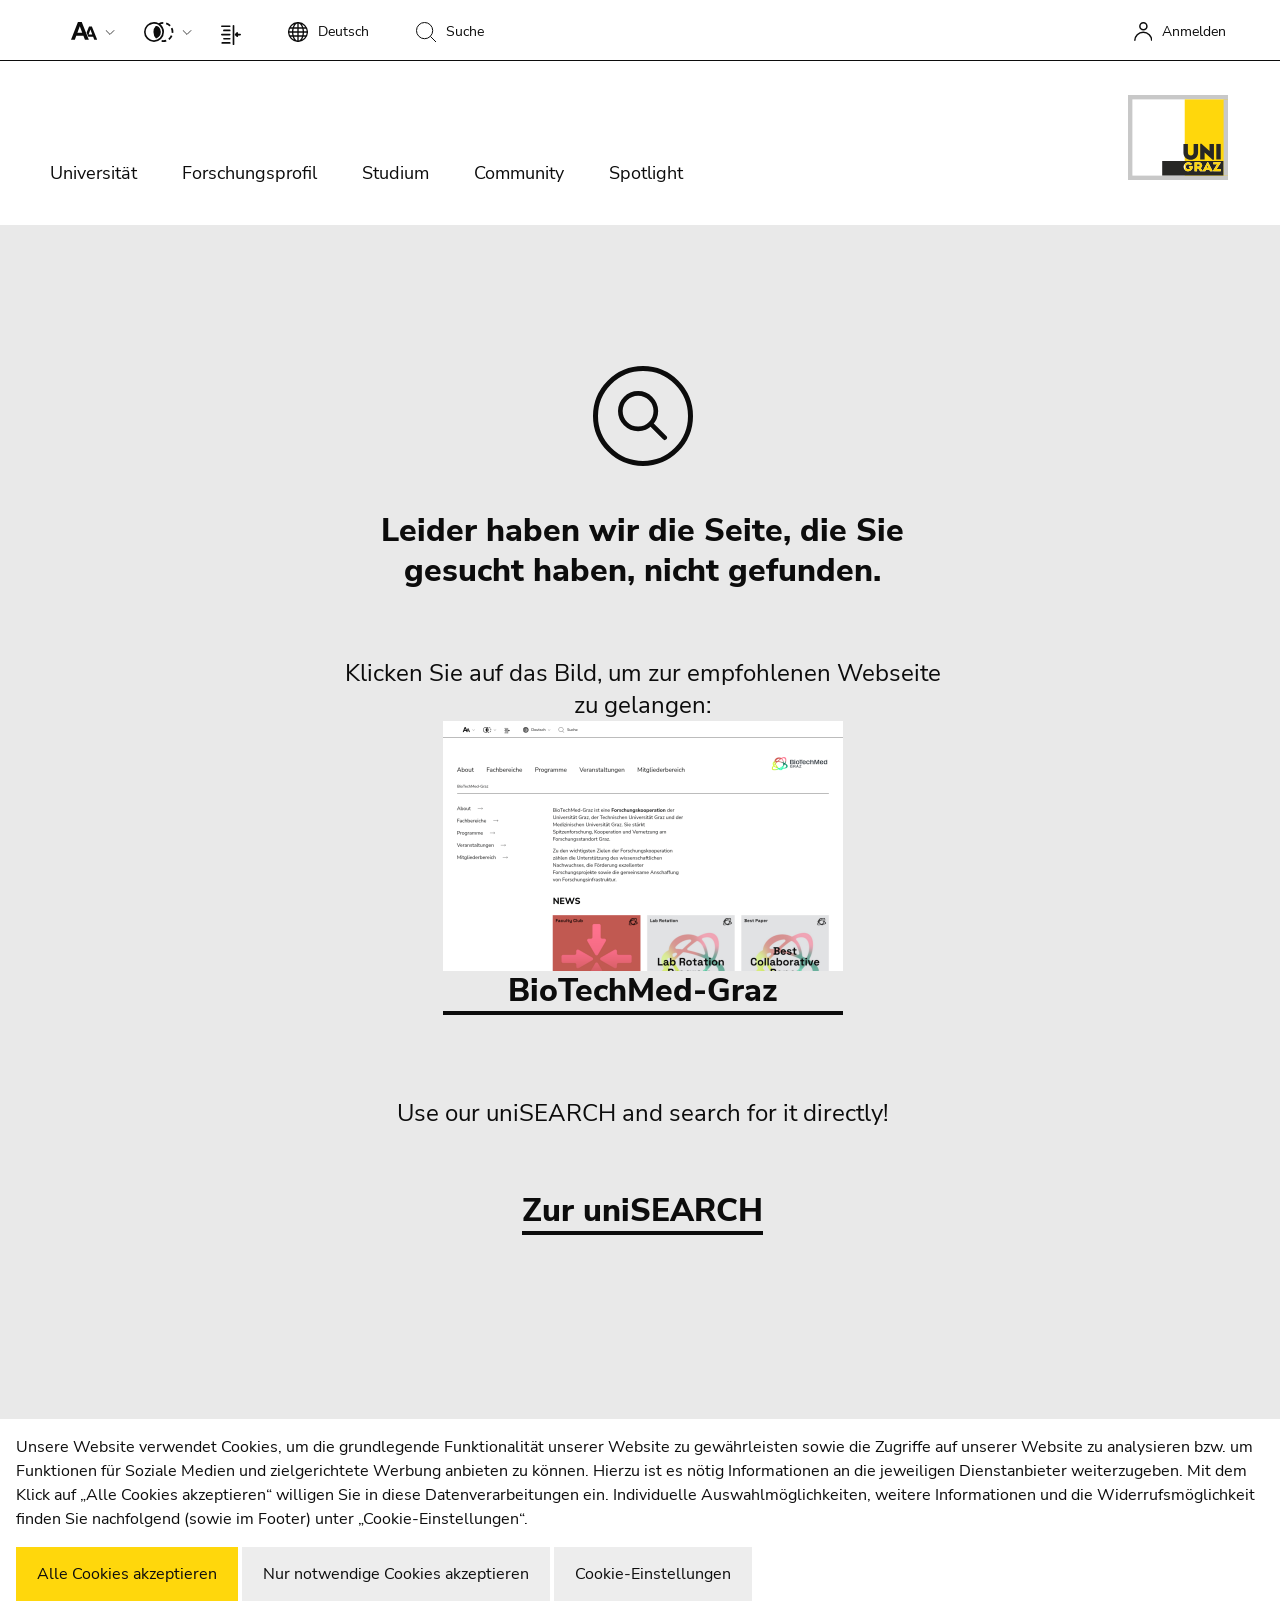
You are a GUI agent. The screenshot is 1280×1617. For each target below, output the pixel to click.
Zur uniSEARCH (642, 1211)
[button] (88, 30)
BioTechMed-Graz (643, 866)
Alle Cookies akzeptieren (127, 1574)
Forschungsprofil (249, 173)
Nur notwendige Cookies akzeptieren (396, 1574)
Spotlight (646, 173)
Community (519, 173)
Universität (93, 173)
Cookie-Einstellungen (653, 1574)
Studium (395, 173)
